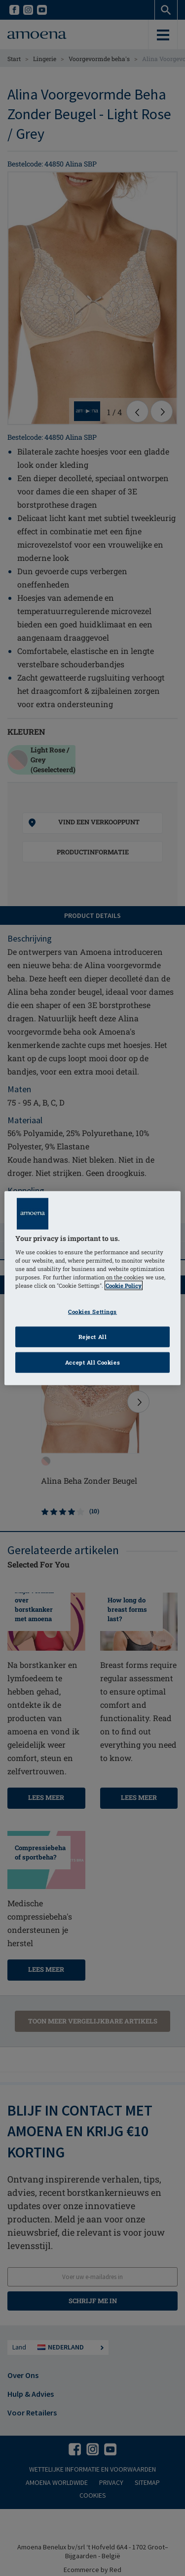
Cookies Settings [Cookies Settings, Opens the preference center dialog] (92, 1311)
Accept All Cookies (92, 1362)
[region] (92, 1288)
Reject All (92, 1336)
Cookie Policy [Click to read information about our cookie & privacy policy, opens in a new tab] (124, 1285)
